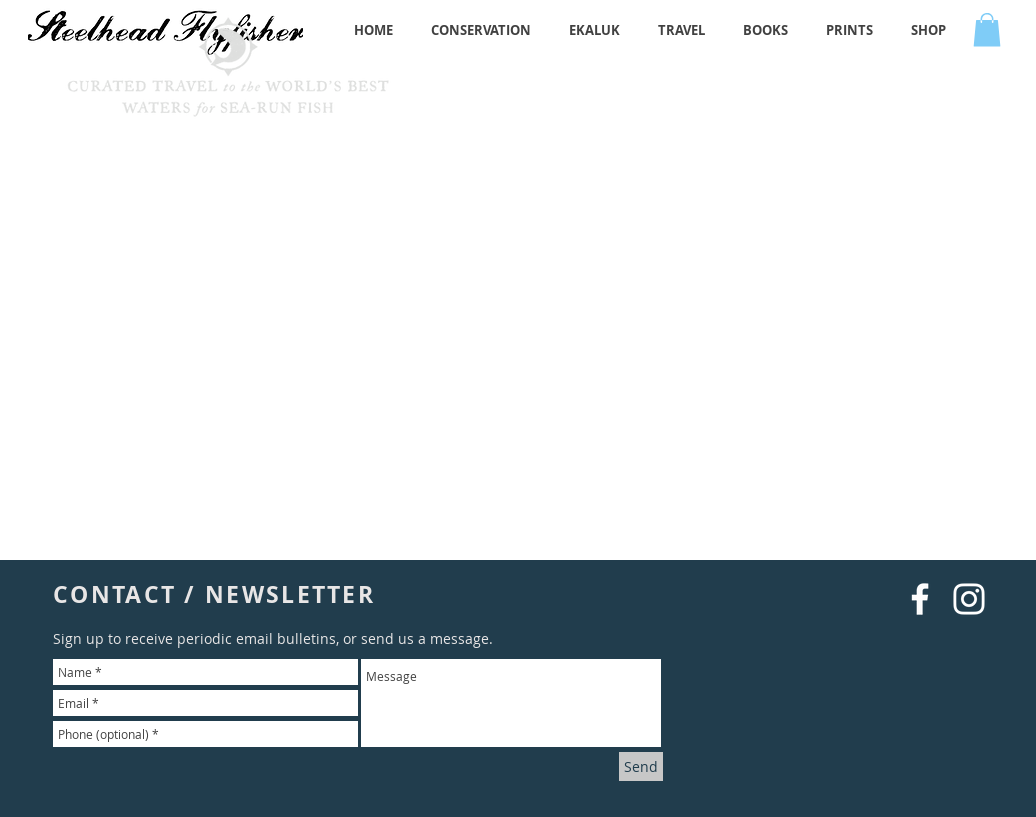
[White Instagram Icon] (969, 599)
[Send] (641, 766)
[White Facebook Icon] (920, 599)
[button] (987, 29)
